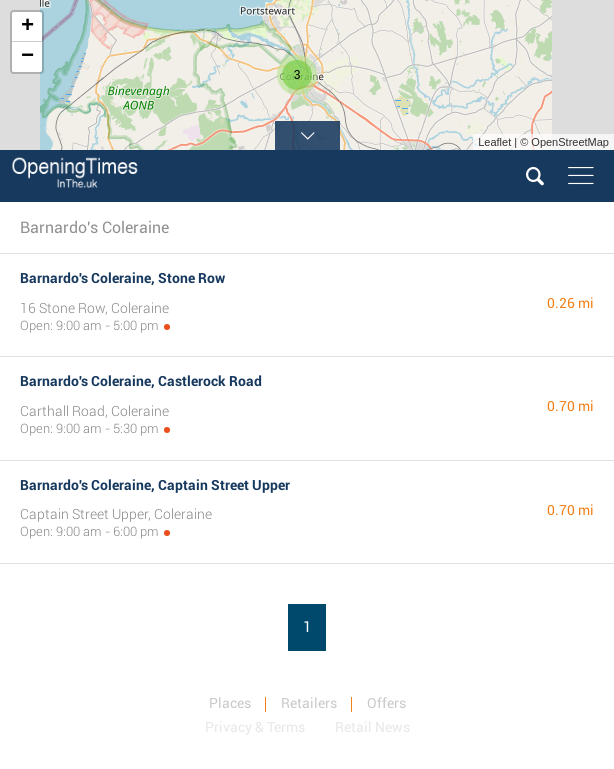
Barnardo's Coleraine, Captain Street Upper (155, 485)
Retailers (309, 703)
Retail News (372, 727)
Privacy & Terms (255, 727)
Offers (386, 703)
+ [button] (27, 27)
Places (230, 703)
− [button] (27, 57)
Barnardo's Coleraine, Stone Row (122, 278)
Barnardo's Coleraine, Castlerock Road (141, 381)
